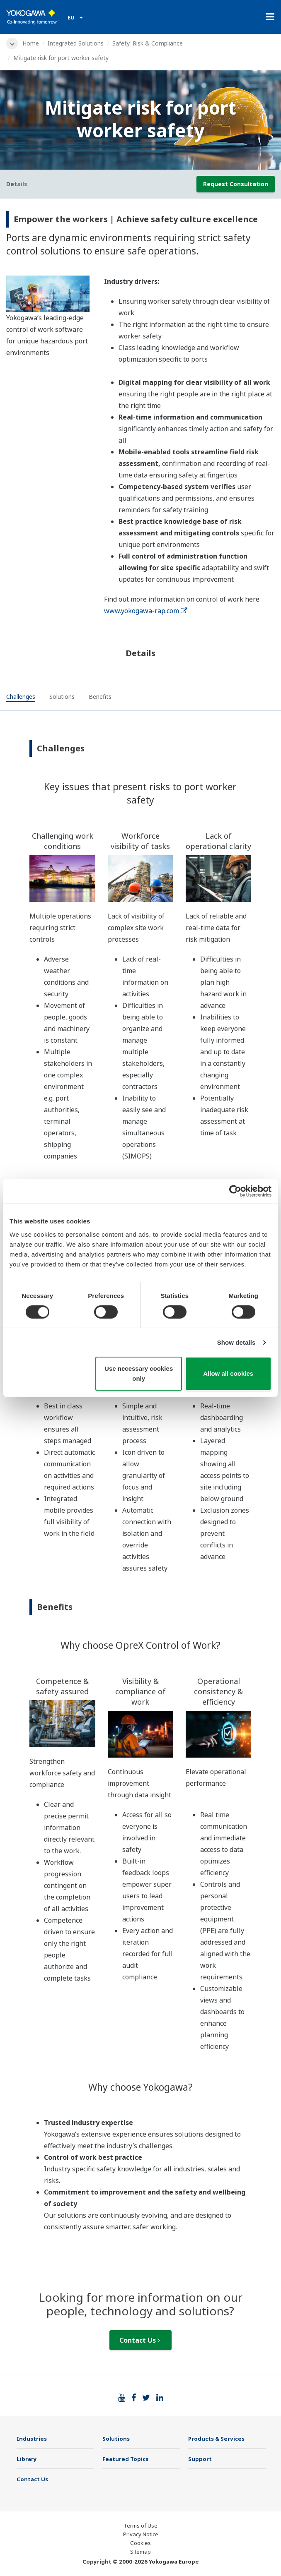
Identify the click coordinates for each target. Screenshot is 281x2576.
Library (27, 2459)
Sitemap (140, 2551)
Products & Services (216, 2438)
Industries (32, 2438)
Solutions (116, 2438)
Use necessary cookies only (138, 1373)
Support (200, 2459)
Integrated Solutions (76, 43)
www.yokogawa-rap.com (145, 610)
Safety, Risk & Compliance (147, 43)
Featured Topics (125, 2459)
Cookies (140, 2543)
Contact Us (139, 2340)
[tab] (20, 697)
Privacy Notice (140, 2534)
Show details (236, 1342)
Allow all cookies (228, 1373)
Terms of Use (140, 2525)
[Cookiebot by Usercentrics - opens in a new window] (235, 1191)
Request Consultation (235, 184)
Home (30, 43)
